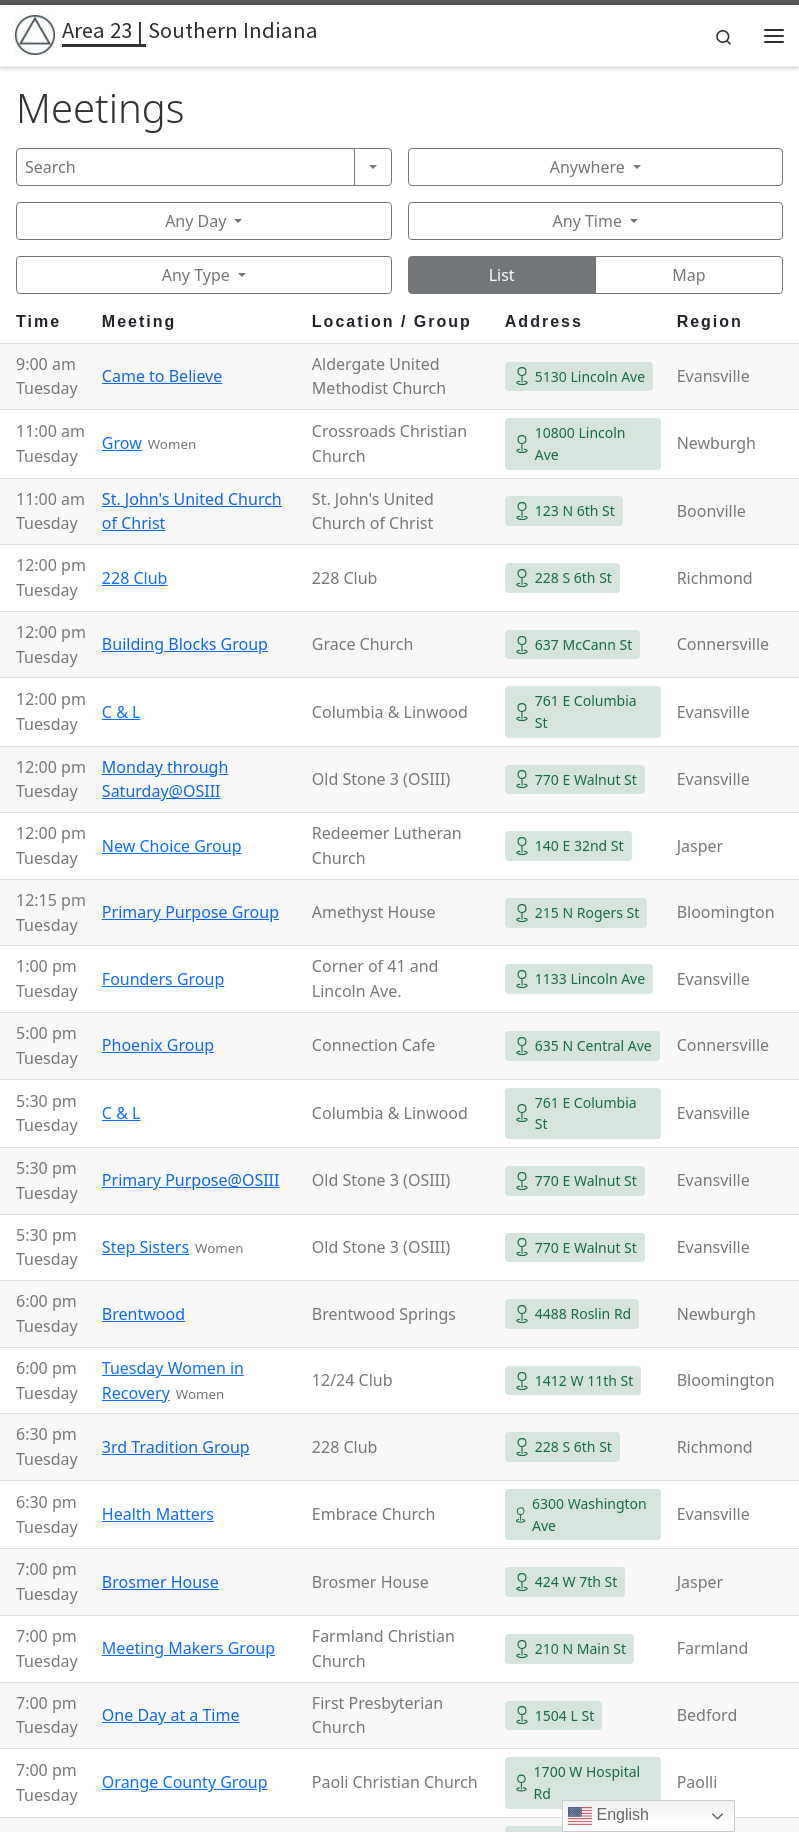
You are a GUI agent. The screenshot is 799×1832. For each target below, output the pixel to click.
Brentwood (143, 1314)
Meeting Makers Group (188, 1648)
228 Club (135, 578)
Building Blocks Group (185, 644)
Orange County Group (185, 1782)
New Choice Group (172, 846)
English (608, 1816)
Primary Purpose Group (190, 912)
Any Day (195, 221)
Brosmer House (160, 1582)
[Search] (185, 167)
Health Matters (158, 1514)
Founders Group (163, 979)
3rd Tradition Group (176, 1447)
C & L (121, 712)
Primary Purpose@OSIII (191, 1180)
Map (688, 275)
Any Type (196, 275)
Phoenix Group (158, 1045)
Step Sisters (145, 1247)
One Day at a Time (171, 1715)
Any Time (587, 221)
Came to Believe (162, 376)
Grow (122, 443)
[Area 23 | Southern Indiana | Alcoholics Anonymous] (35, 33)
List (502, 275)
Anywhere (587, 167)
